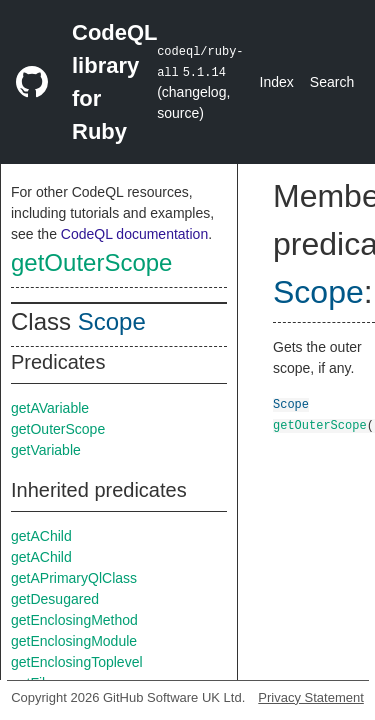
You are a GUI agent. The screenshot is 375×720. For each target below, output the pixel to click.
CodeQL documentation (134, 234)
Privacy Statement (311, 697)
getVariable (46, 450)
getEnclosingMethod (74, 620)
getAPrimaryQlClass (74, 578)
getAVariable (50, 408)
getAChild (41, 536)
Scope (112, 321)
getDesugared (55, 599)
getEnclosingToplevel (77, 662)
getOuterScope (91, 262)
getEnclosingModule (74, 641)
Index (277, 82)
